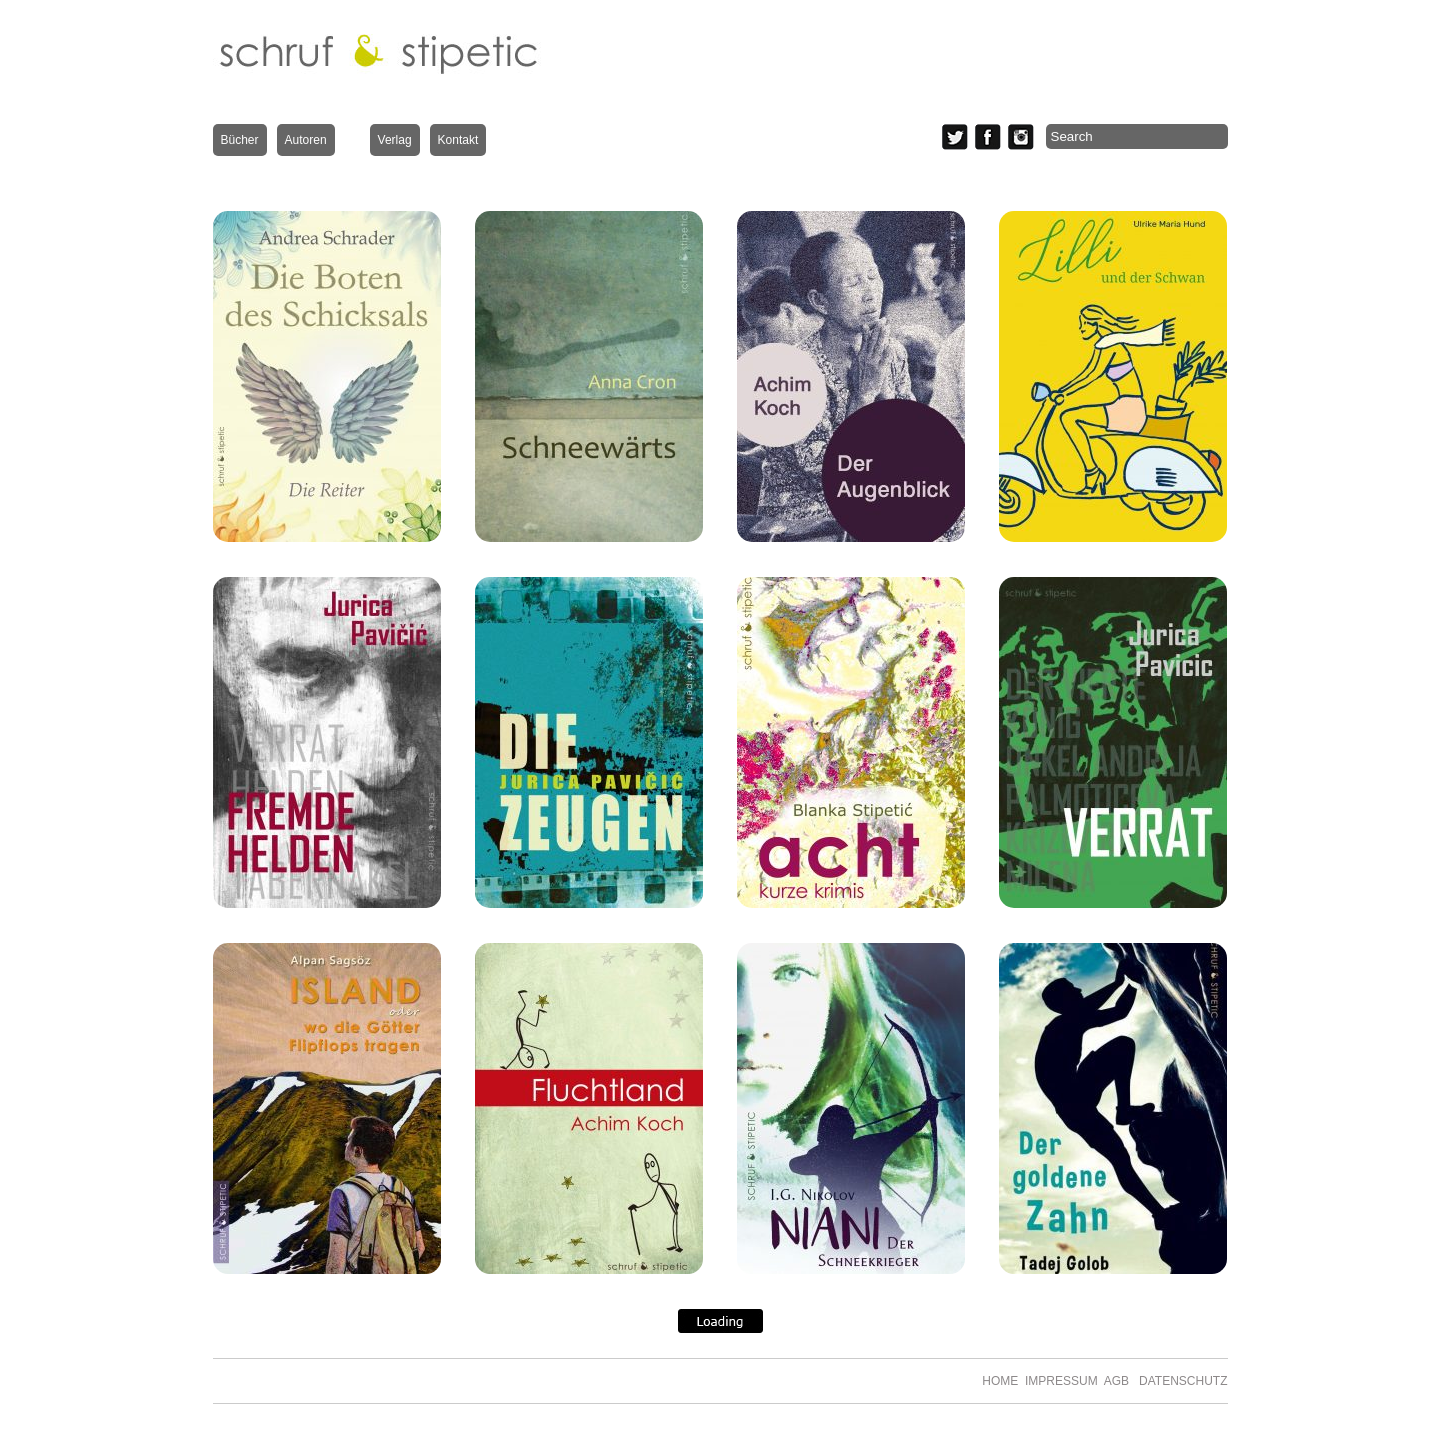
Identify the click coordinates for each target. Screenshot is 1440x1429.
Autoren (306, 140)
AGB (1116, 1381)
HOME (1000, 1381)
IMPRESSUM (1061, 1381)
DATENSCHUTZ (1179, 1381)
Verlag (395, 140)
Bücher (240, 140)
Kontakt (458, 140)
